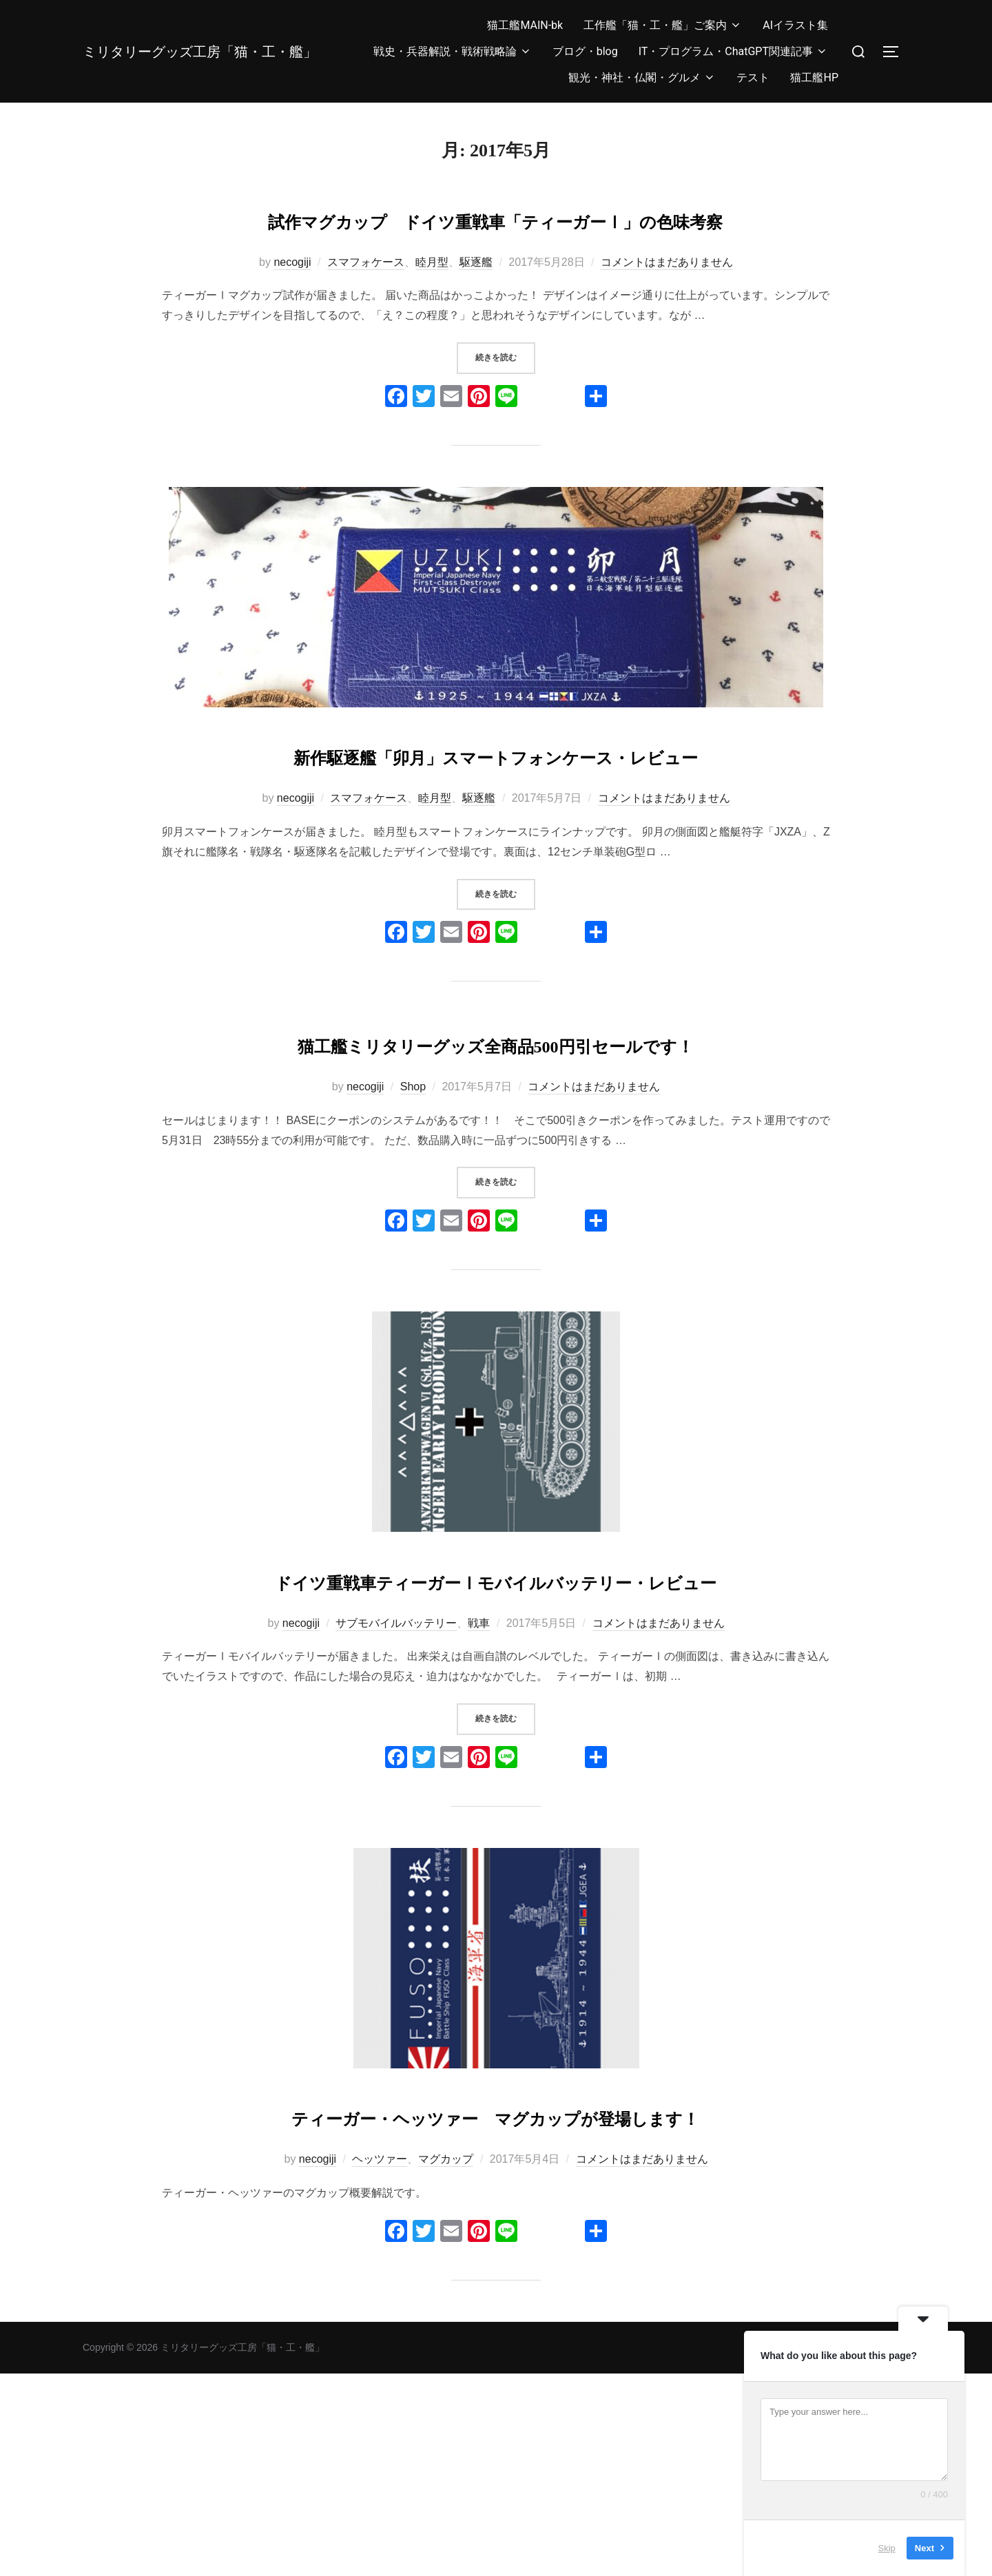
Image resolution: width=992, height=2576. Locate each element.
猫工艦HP (814, 77)
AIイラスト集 (795, 25)
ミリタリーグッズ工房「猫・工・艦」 (201, 51)
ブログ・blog (585, 51)
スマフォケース (365, 302)
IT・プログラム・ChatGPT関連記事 (733, 51)
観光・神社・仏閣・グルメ (642, 77)
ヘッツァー (379, 2361)
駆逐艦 (476, 302)
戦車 (479, 1785)
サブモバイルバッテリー (396, 1785)
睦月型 (431, 302)
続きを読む (505, 397)
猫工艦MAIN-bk (525, 25)
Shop (413, 1208)
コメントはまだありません (667, 302)
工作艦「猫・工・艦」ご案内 (662, 25)
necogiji (292, 302)
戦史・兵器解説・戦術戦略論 (452, 51)
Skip (887, 2548)
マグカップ (445, 2361)
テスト (752, 77)
